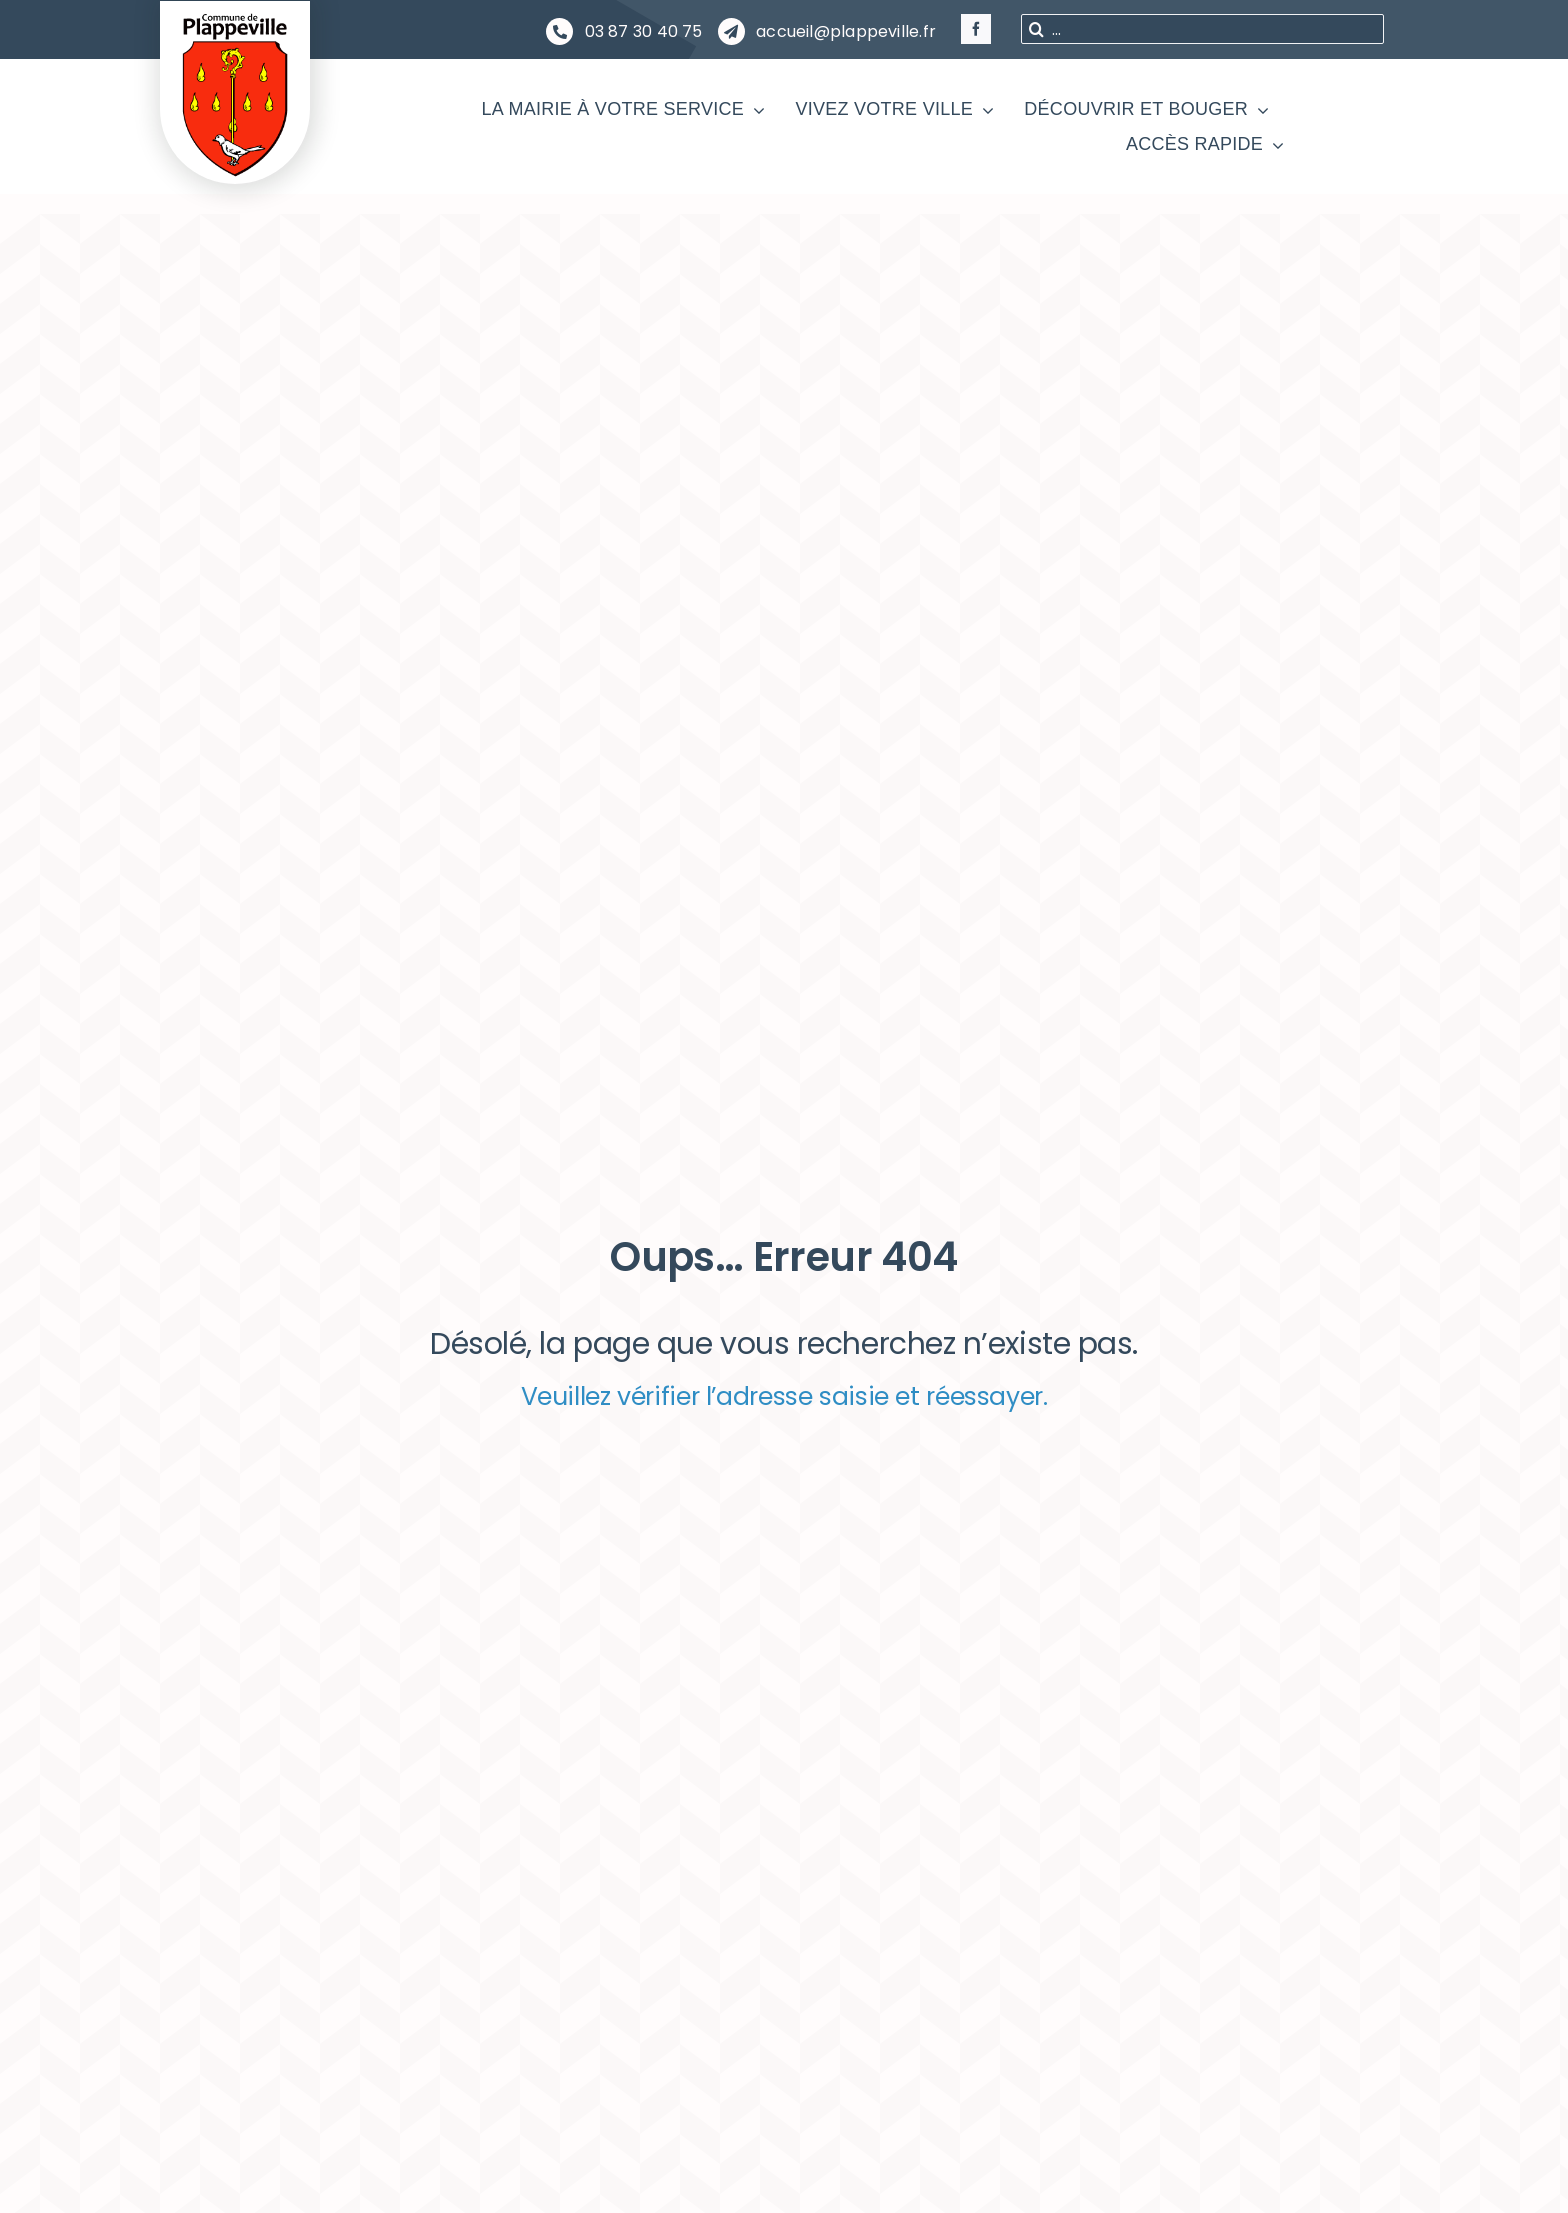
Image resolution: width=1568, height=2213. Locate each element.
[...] (1202, 29)
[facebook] (976, 29)
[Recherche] (1036, 29)
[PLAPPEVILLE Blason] (235, 18)
